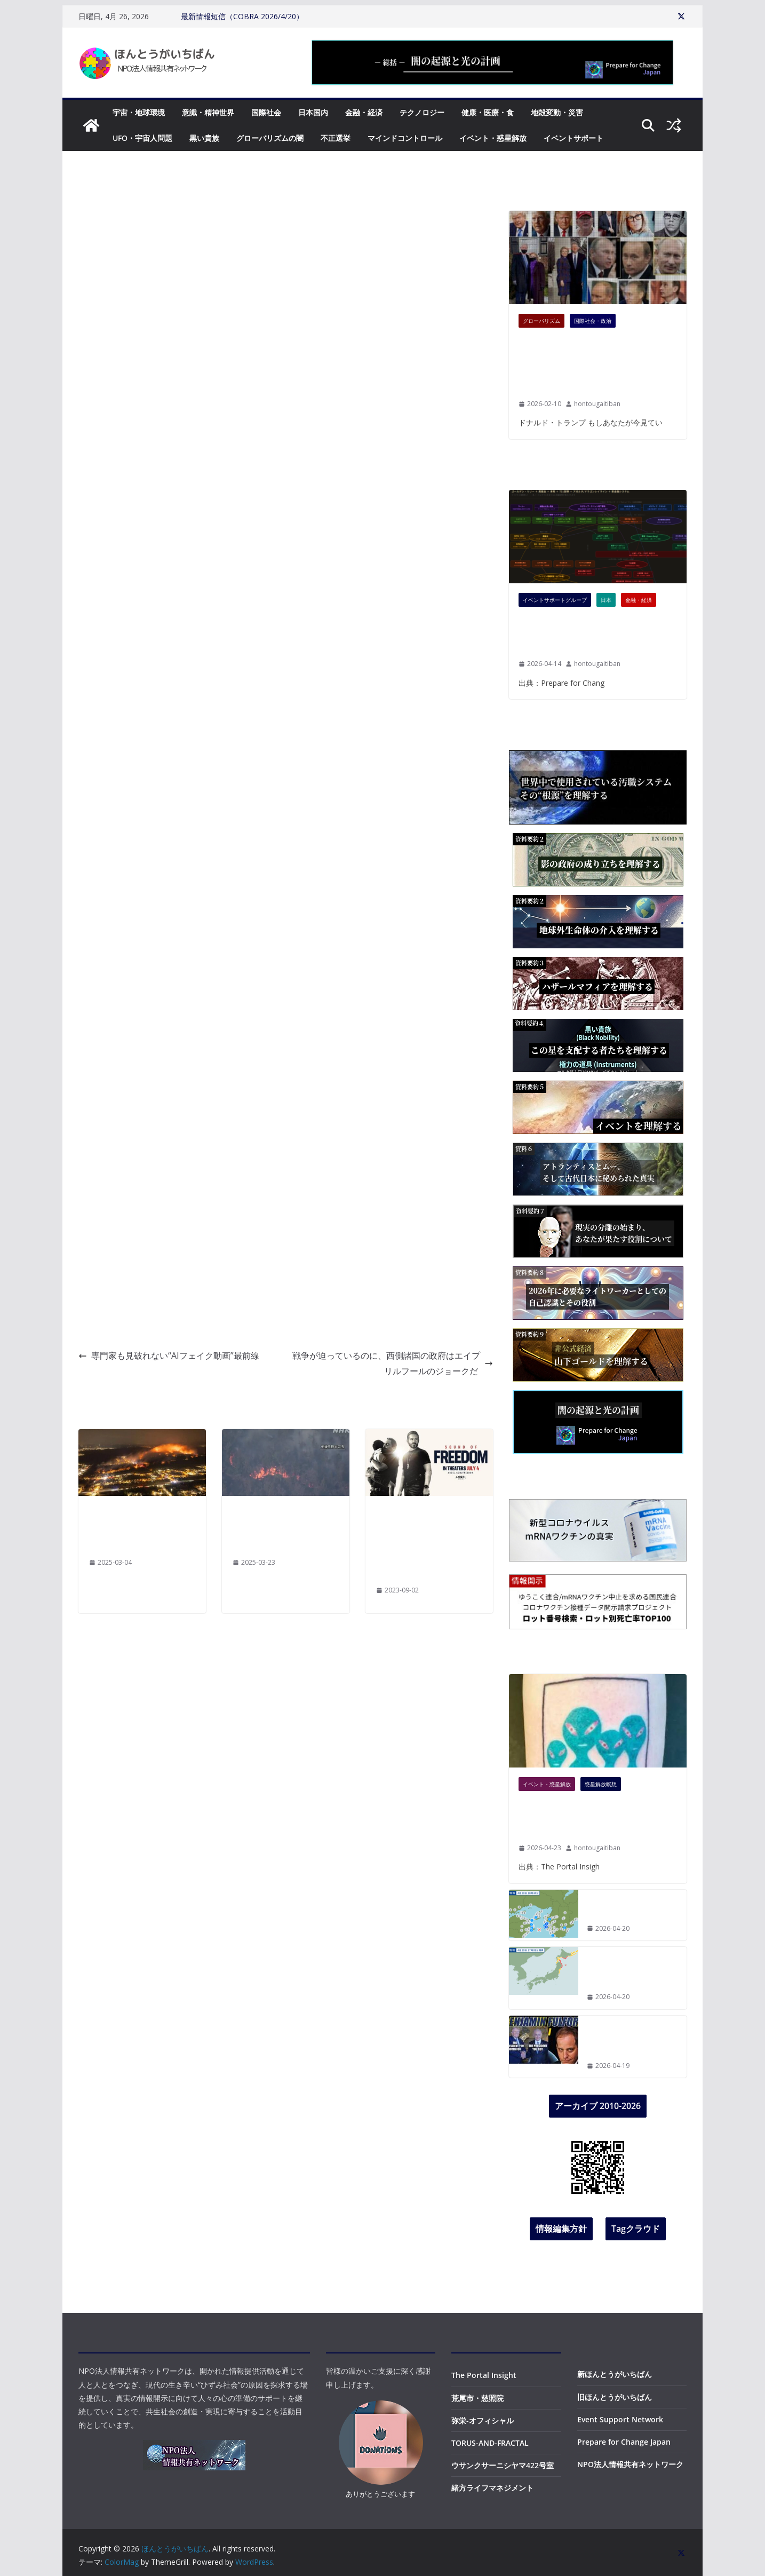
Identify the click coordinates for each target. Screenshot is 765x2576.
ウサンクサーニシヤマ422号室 (502, 2465)
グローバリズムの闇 (270, 138)
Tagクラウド (635, 2228)
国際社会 (266, 112)
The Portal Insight (483, 2375)
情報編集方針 (561, 2228)
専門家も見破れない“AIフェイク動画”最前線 (168, 1355)
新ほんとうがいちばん (614, 2374)
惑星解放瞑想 (601, 1784)
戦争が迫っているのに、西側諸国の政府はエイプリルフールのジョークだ (392, 1363)
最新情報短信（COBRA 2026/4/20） (242, 16)
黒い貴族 (204, 138)
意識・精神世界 (208, 112)
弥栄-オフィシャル (482, 2420)
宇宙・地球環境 (139, 112)
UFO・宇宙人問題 (142, 138)
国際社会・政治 (592, 320)
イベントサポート (573, 138)
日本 (606, 600)
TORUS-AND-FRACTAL (490, 2443)
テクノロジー (422, 112)
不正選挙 (335, 138)
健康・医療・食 (487, 112)
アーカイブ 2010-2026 (598, 2106)
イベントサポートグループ (555, 600)
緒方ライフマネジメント (492, 2488)
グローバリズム (541, 320)
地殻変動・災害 (557, 112)
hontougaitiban (597, 403)
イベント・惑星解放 (493, 138)
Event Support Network (620, 2419)
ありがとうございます (380, 2494)
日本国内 (313, 112)
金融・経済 (363, 112)
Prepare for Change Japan (624, 2442)
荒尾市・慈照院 (477, 2398)
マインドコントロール (405, 138)
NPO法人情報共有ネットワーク (630, 2464)
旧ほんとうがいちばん (614, 2397)
